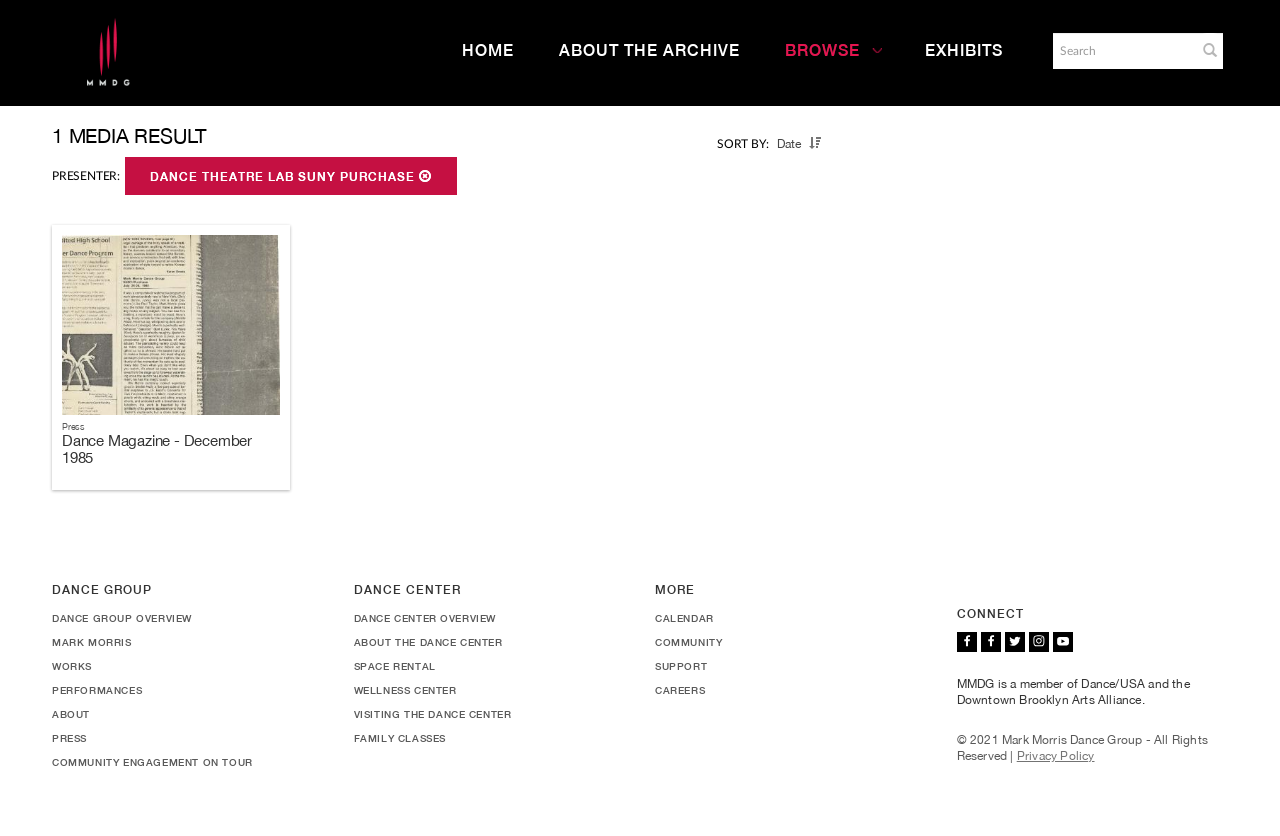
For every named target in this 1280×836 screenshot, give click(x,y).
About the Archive (649, 50)
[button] (1210, 50)
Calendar (684, 618)
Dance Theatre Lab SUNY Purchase (291, 177)
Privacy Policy (1056, 756)
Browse (834, 50)
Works (72, 666)
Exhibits (964, 50)
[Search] (1123, 51)
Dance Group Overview (122, 618)
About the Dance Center (428, 642)
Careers (680, 690)
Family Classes (400, 738)
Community (688, 642)
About (71, 714)
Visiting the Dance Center (433, 714)
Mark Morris (92, 642)
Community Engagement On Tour (152, 762)
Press (69, 738)
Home (488, 50)
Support (681, 666)
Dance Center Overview (425, 618)
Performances (97, 690)
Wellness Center (405, 690)
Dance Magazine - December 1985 (157, 449)
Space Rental (395, 666)
